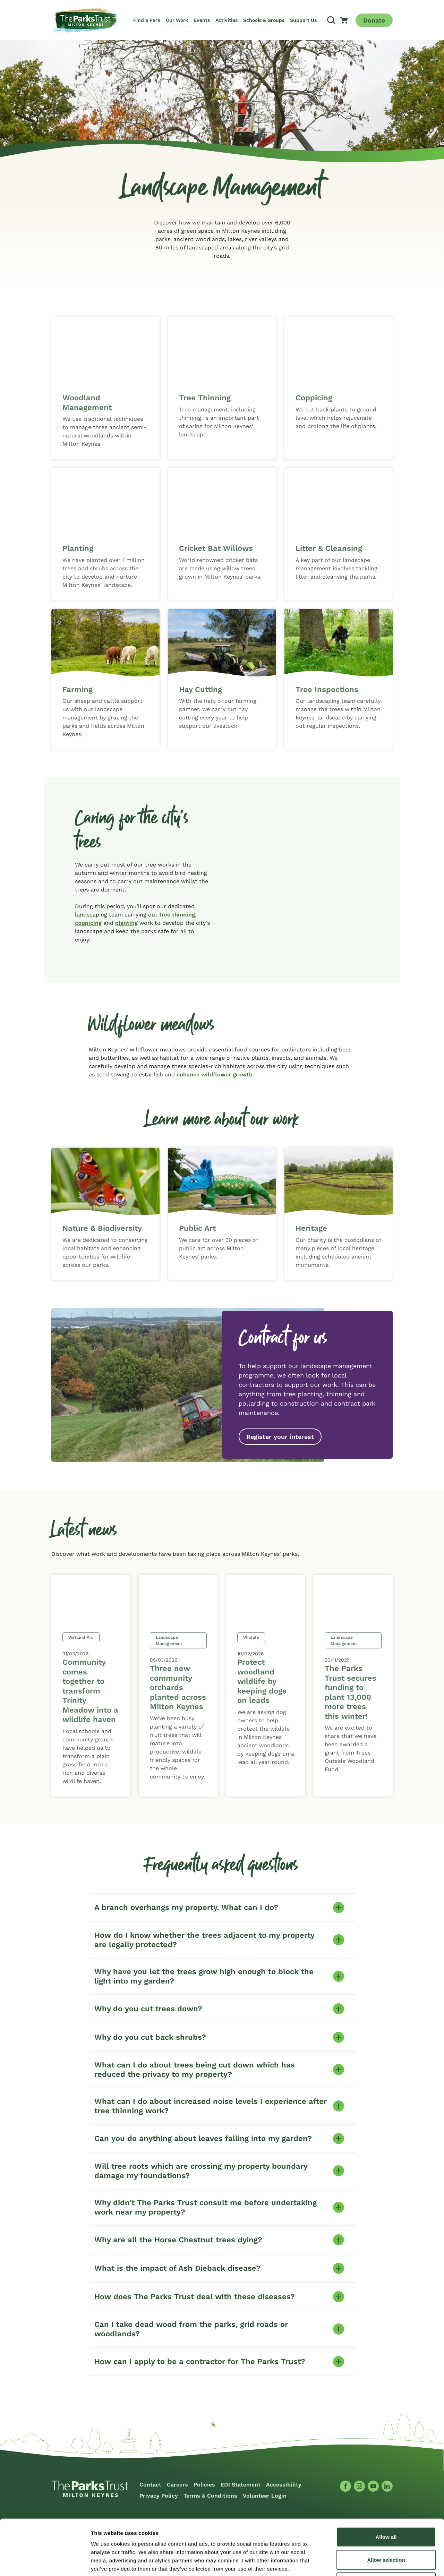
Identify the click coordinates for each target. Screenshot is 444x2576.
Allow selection (386, 2508)
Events (202, 20)
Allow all (386, 2485)
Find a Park (146, 20)
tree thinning (177, 914)
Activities (226, 20)
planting (126, 923)
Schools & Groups (263, 20)
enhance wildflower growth (215, 1074)
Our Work (177, 20)
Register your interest (280, 1436)
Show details (364, 2562)
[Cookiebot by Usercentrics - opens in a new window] (45, 2562)
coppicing (88, 923)
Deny (386, 2530)
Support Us (303, 20)
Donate (374, 20)
